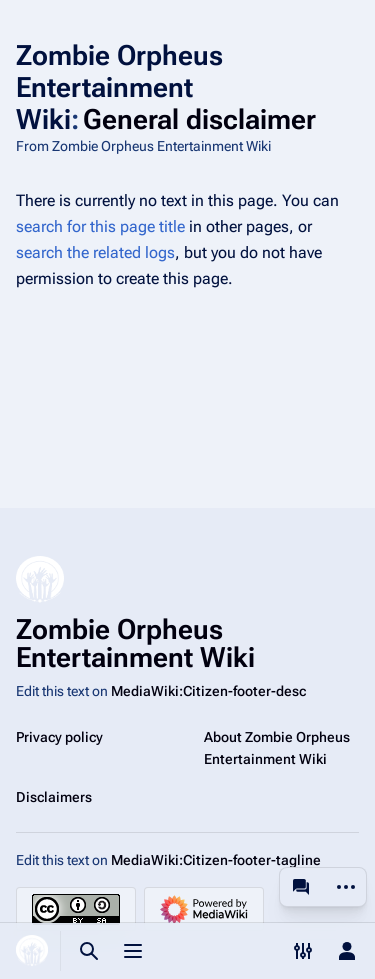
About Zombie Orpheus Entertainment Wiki (277, 748)
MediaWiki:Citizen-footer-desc (208, 691)
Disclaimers (54, 797)
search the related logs (95, 252)
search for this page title (100, 226)
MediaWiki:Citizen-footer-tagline (216, 860)
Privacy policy (59, 737)
